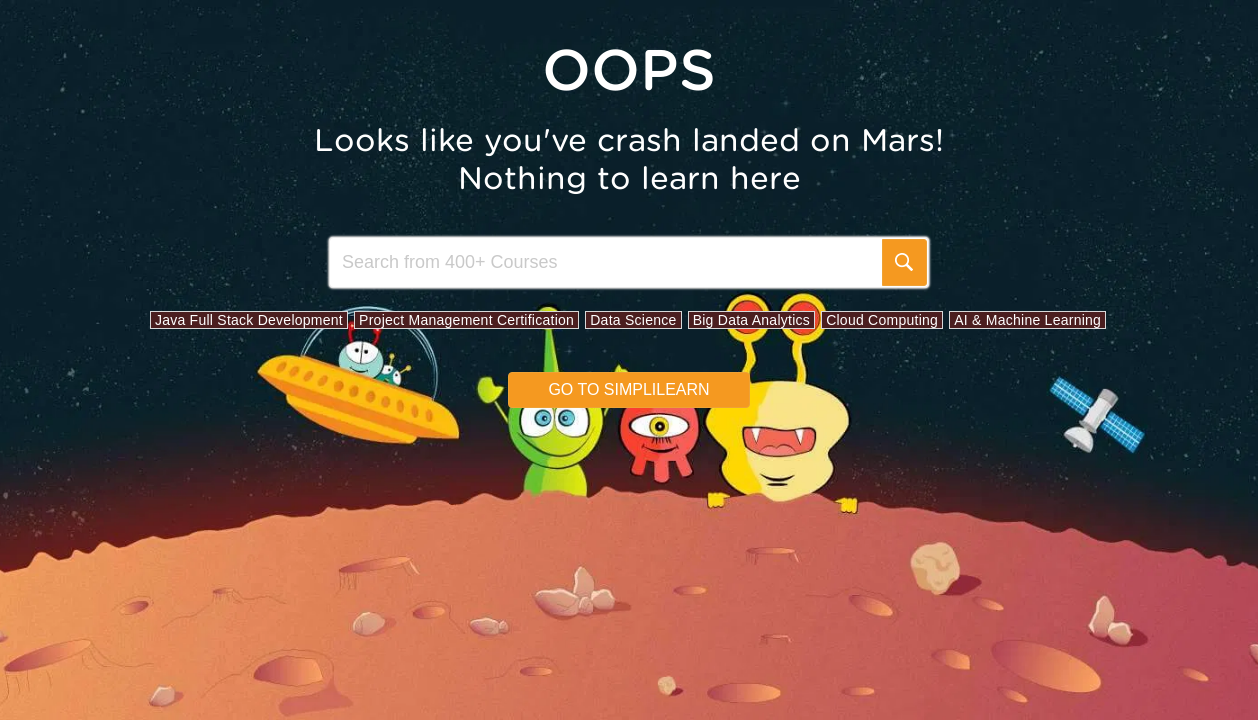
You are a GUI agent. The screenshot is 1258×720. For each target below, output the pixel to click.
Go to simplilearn (628, 389)
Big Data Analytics (751, 320)
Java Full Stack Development (249, 320)
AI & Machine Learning (1027, 320)
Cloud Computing (882, 320)
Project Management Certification (466, 320)
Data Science (633, 320)
